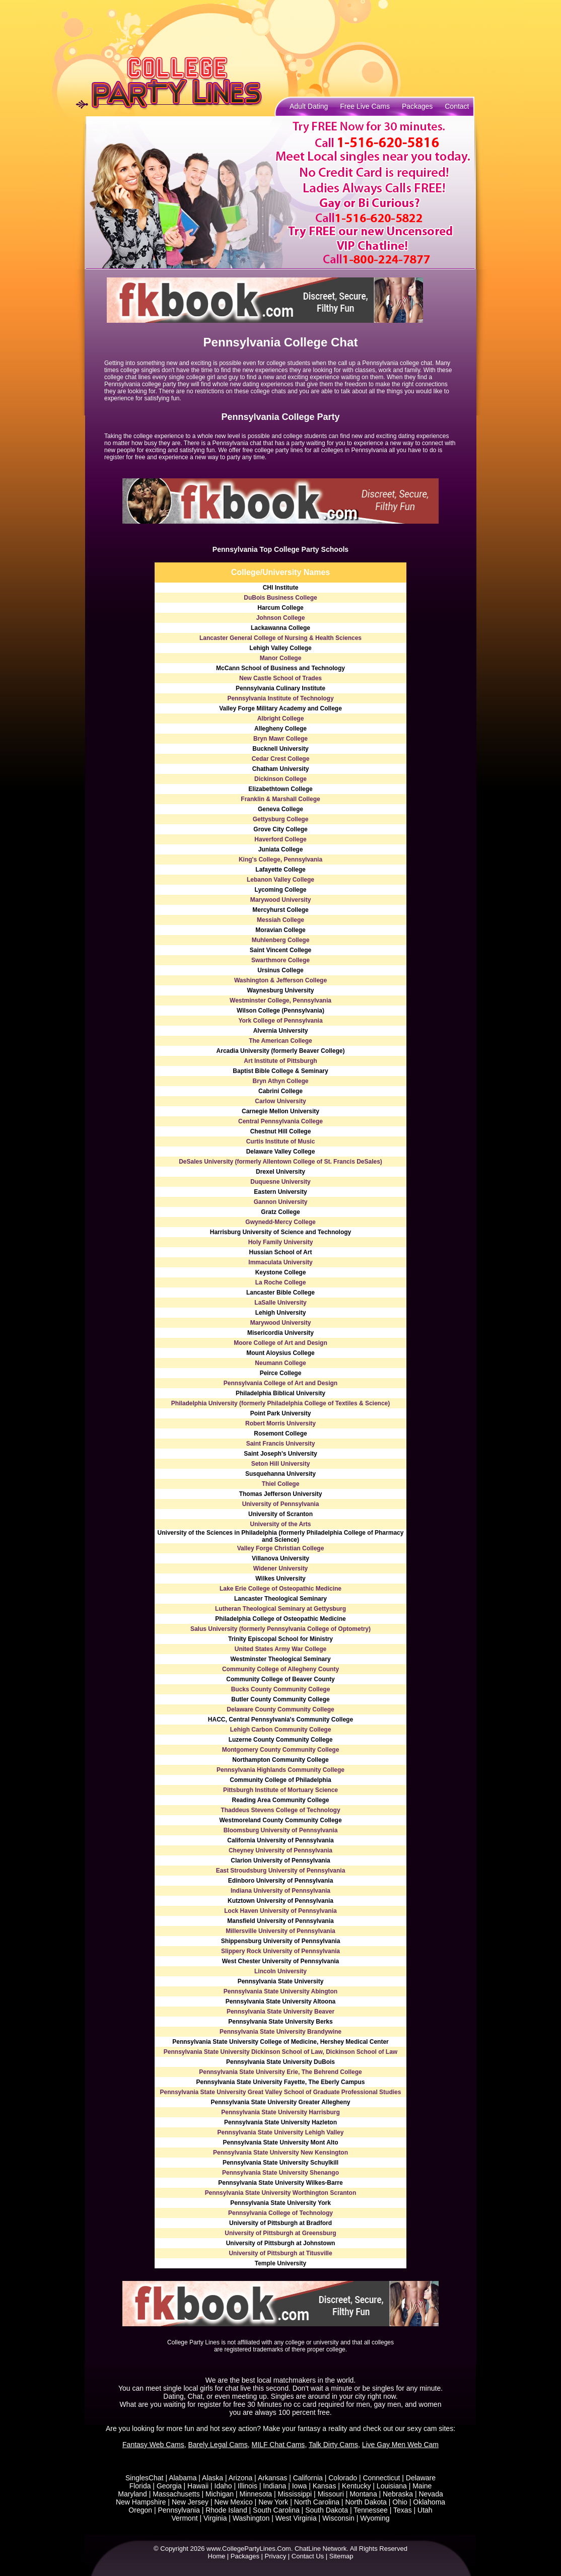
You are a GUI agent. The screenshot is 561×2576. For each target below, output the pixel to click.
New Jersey (190, 2502)
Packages (417, 106)
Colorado (342, 2478)
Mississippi (295, 2494)
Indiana (274, 2486)
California (308, 2478)
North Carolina (316, 2502)
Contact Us (308, 2556)
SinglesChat (144, 2478)
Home (217, 2556)
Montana (363, 2494)
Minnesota (256, 2494)
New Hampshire (141, 2502)
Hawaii (197, 2486)
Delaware (421, 2478)
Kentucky (356, 2486)
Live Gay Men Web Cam (400, 2445)
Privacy (276, 2556)
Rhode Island (226, 2510)
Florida (140, 2486)
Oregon (140, 2510)
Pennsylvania (178, 2510)
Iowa (299, 2486)
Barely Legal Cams (218, 2445)
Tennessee (371, 2510)
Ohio (399, 2502)
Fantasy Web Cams (153, 2445)
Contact (457, 106)
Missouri (331, 2494)
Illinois (247, 2486)
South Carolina (276, 2510)
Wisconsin (338, 2518)
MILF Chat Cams (278, 2445)
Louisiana (392, 2486)
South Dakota (326, 2510)
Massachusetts (176, 2494)
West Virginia (296, 2518)
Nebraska (398, 2494)
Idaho (223, 2486)
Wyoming (374, 2518)
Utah (425, 2510)
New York (273, 2502)
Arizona (240, 2478)
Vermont (184, 2518)
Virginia (215, 2518)
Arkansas (272, 2478)
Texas (402, 2510)
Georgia (169, 2486)
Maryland (132, 2494)
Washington (251, 2518)
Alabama (182, 2478)
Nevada (430, 2494)
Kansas (324, 2486)
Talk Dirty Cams (333, 2445)
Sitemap (341, 2556)
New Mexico (233, 2502)
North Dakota (365, 2502)
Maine (422, 2486)
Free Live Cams (365, 106)
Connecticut (381, 2478)
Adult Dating (309, 106)
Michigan (219, 2494)
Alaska (212, 2478)
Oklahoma (429, 2502)
